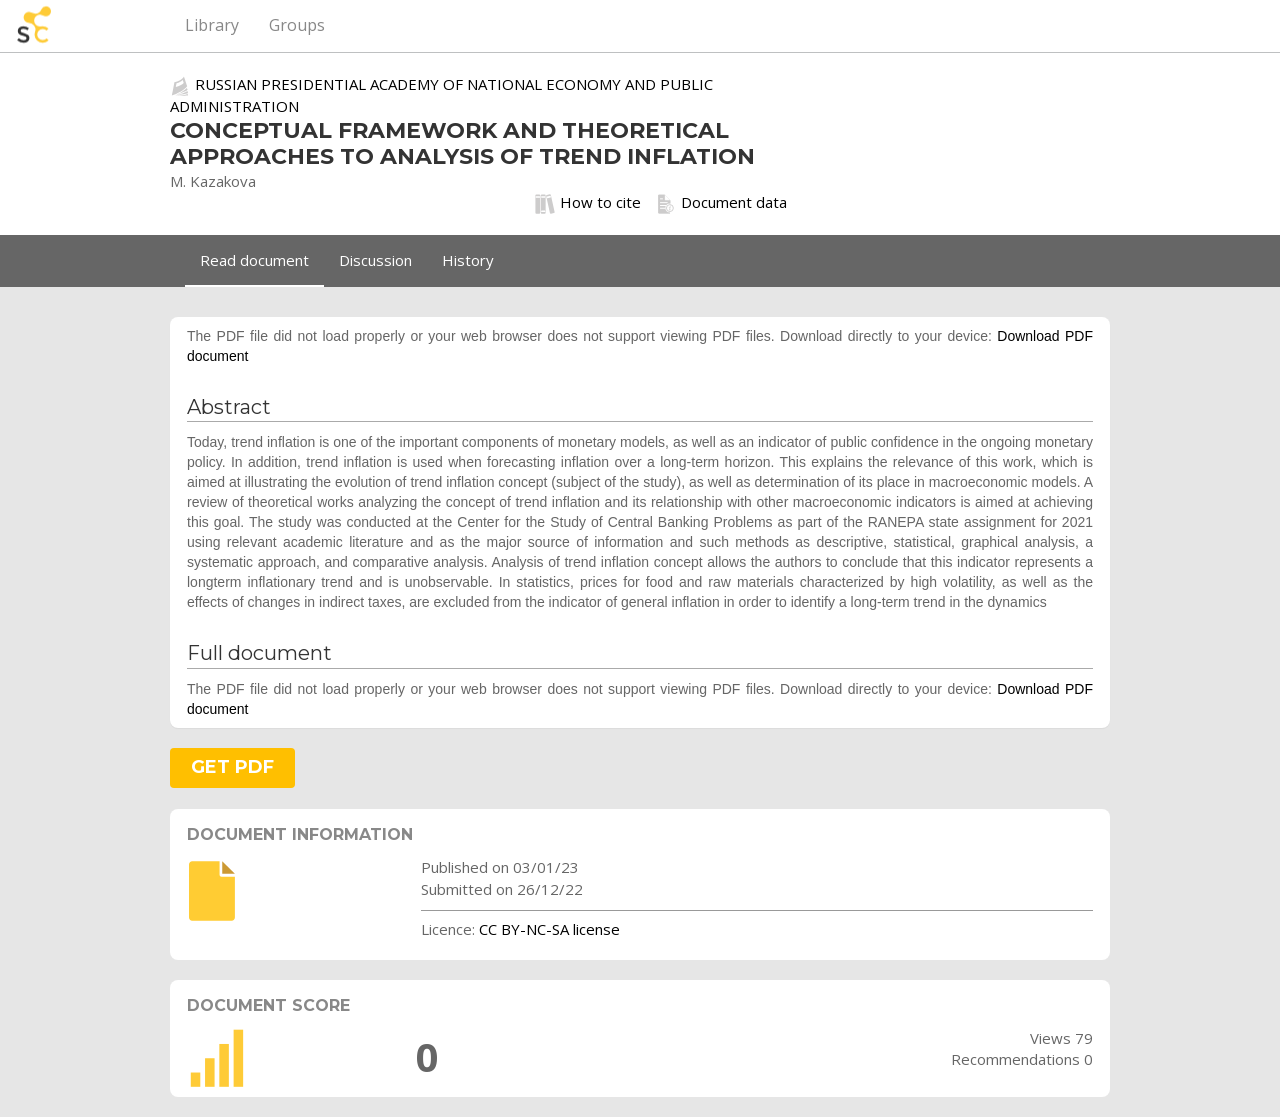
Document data (721, 203)
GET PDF (232, 767)
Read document (254, 260)
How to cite (588, 203)
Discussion (375, 260)
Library (212, 25)
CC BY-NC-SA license (549, 929)
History (468, 260)
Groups (297, 25)
